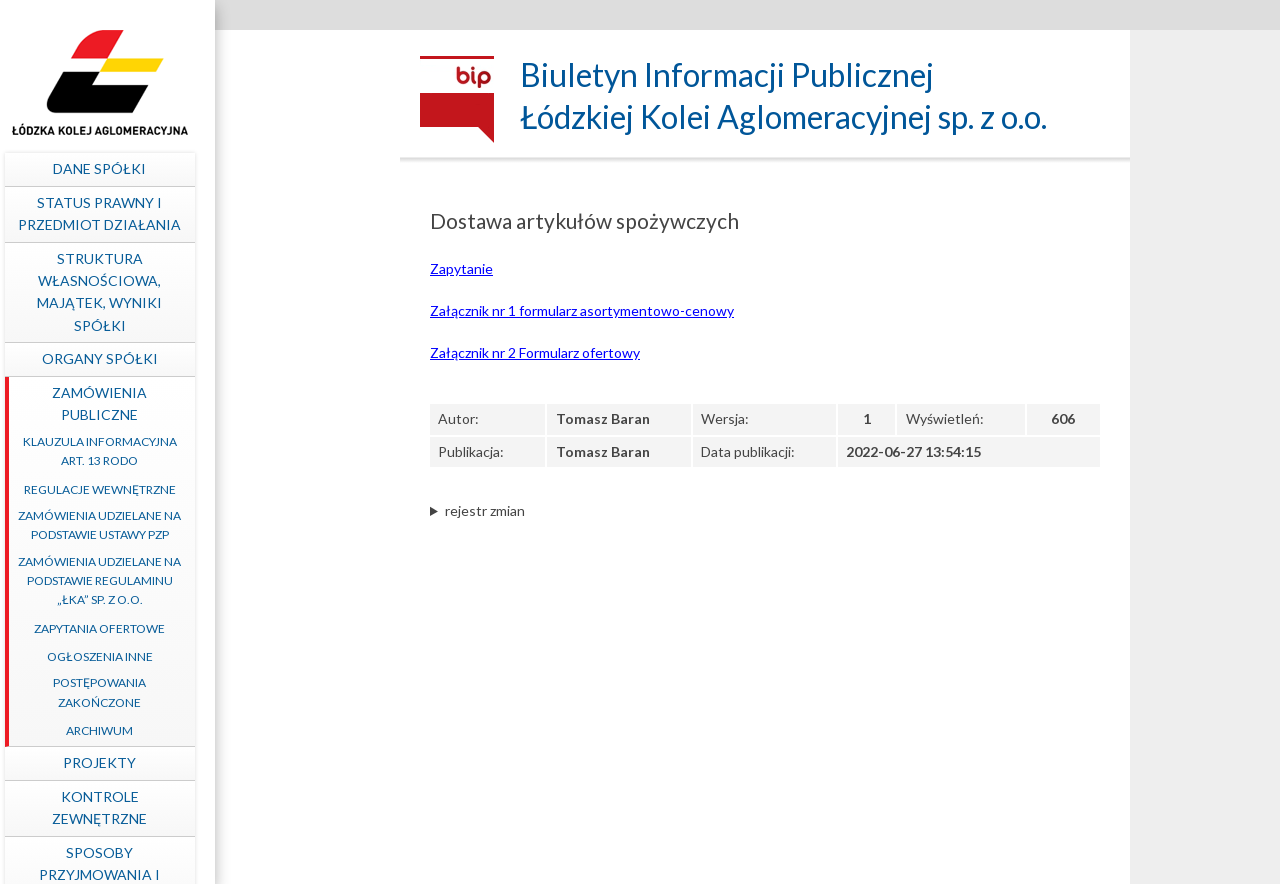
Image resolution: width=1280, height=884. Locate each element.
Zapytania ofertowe (275, 628)
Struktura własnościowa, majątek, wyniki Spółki (275, 292)
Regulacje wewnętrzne (275, 489)
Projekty (275, 762)
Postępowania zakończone (275, 692)
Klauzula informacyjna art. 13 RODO (275, 451)
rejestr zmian (485, 510)
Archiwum (275, 730)
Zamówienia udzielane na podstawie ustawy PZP (275, 525)
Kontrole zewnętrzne (275, 807)
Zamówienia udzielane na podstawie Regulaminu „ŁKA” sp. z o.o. (275, 580)
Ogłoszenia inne (275, 656)
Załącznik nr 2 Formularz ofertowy (535, 352)
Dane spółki (275, 168)
